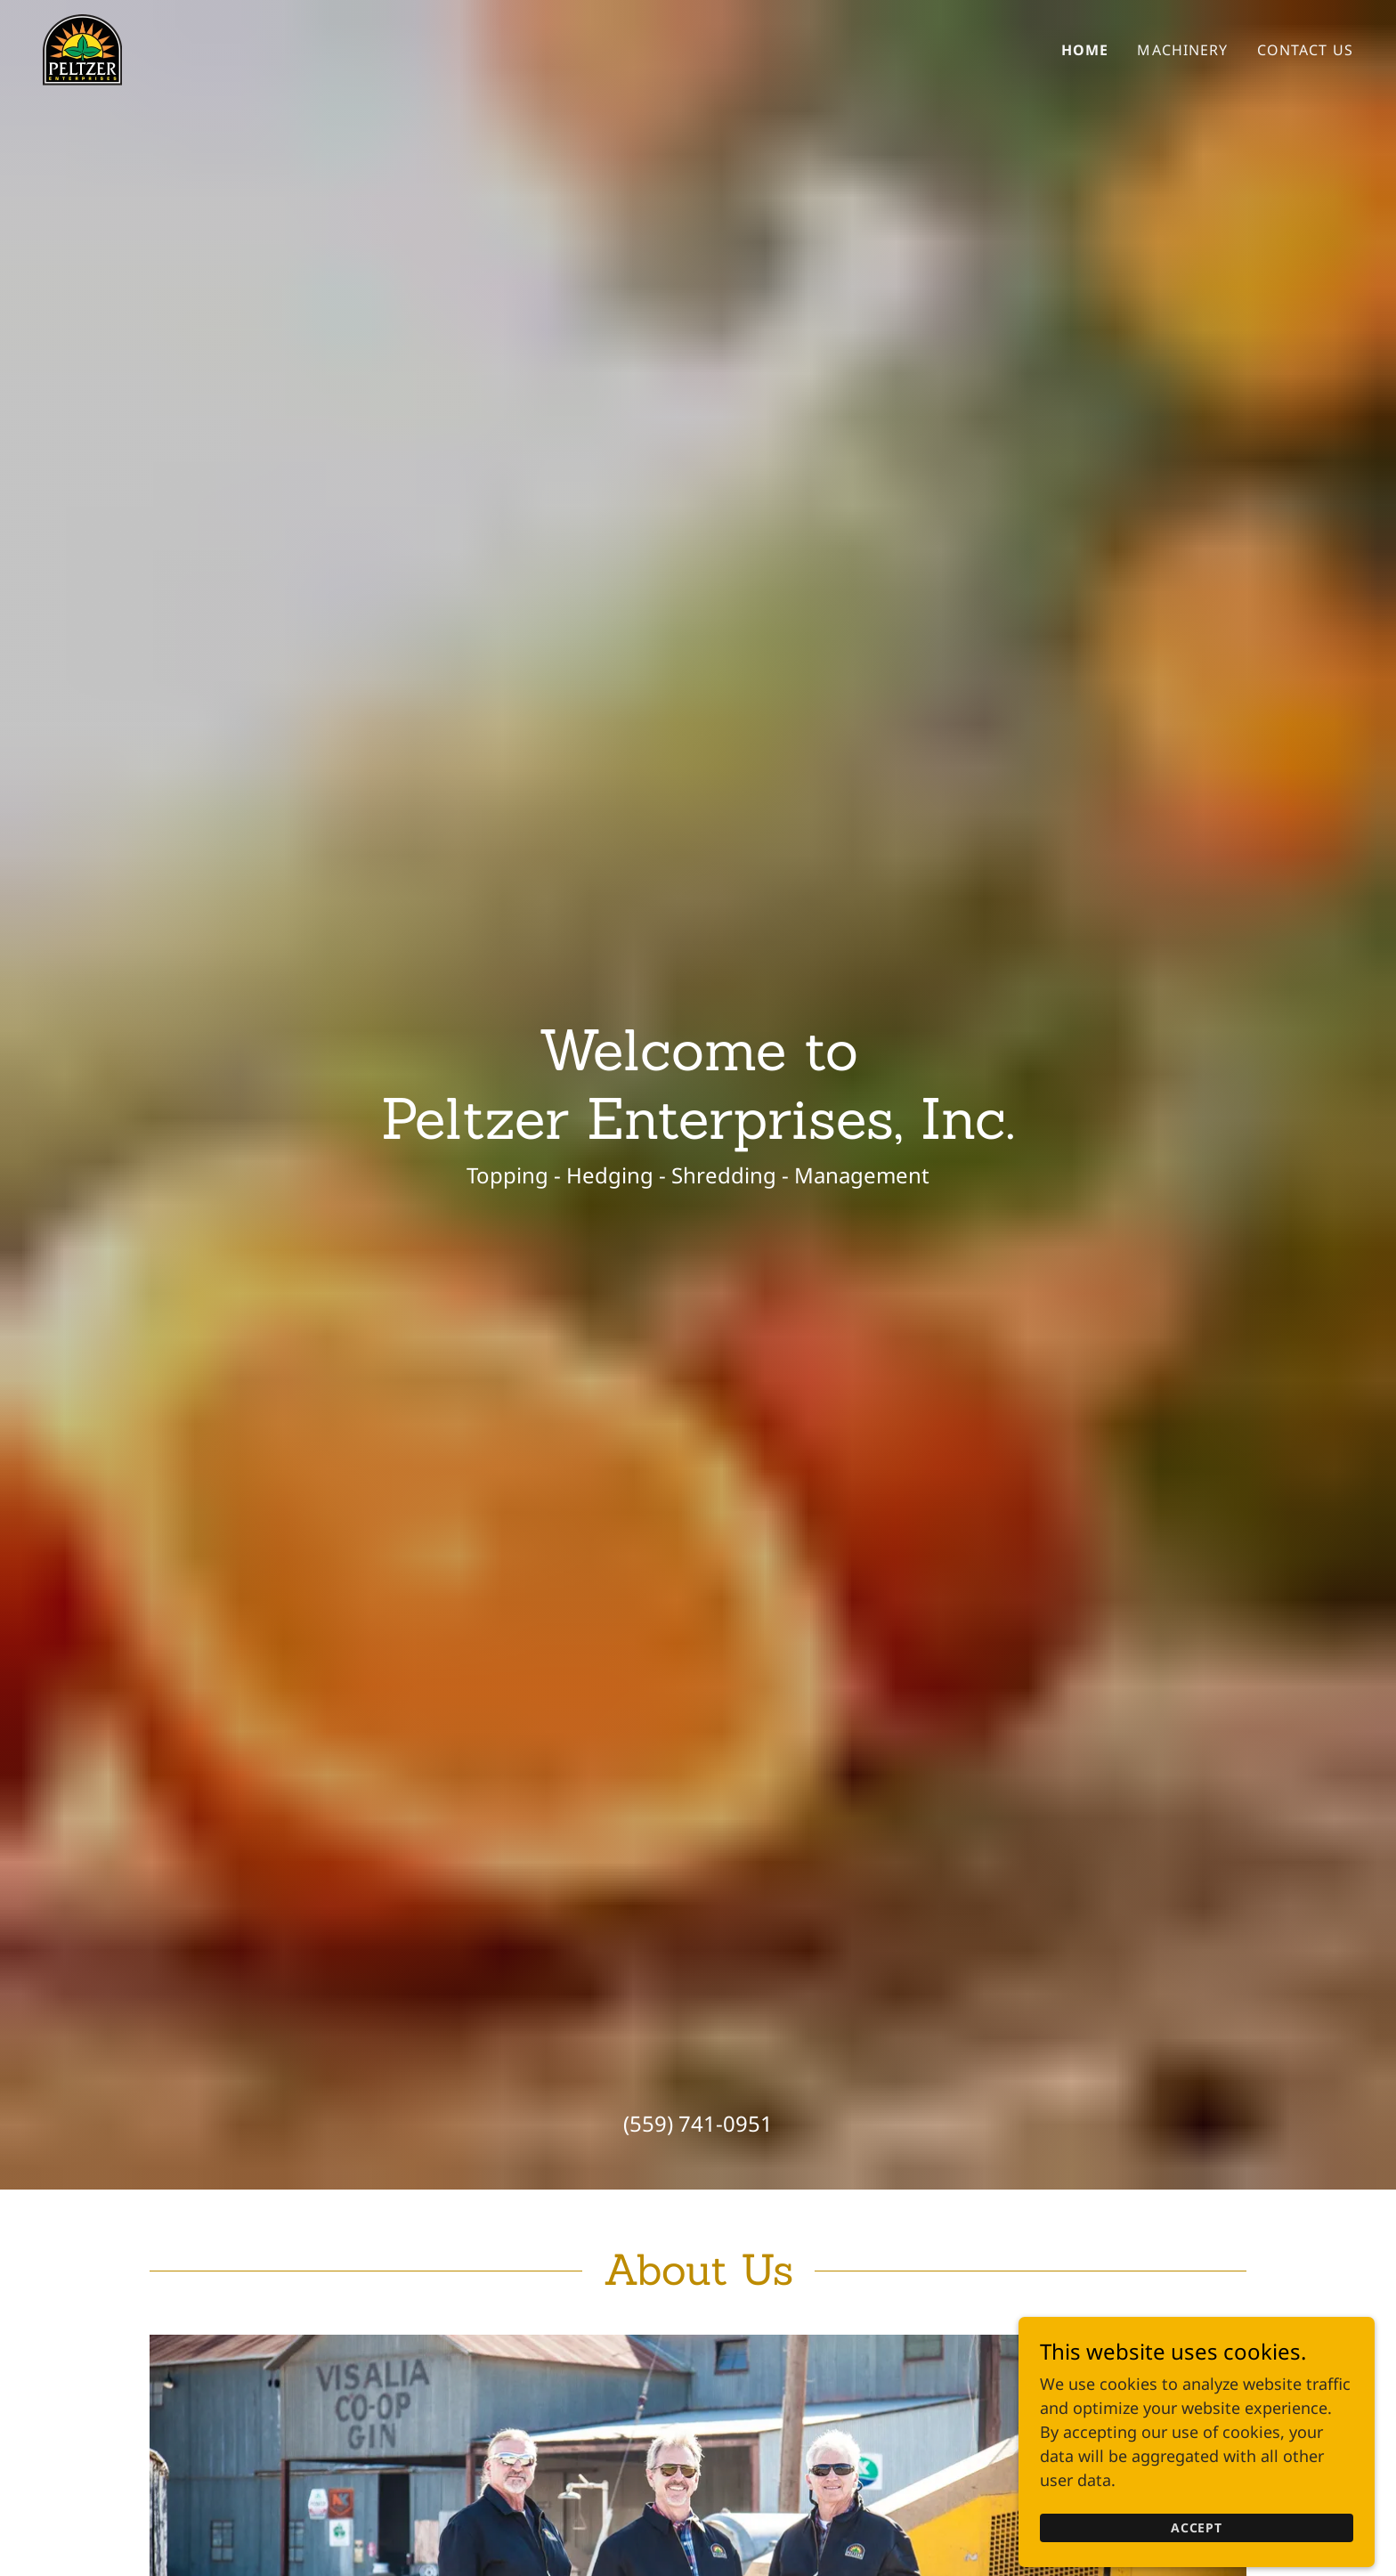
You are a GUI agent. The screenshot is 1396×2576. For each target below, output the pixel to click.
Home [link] (1085, 50)
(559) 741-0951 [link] (698, 2123)
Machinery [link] (1182, 50)
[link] (82, 48)
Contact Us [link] (1305, 50)
